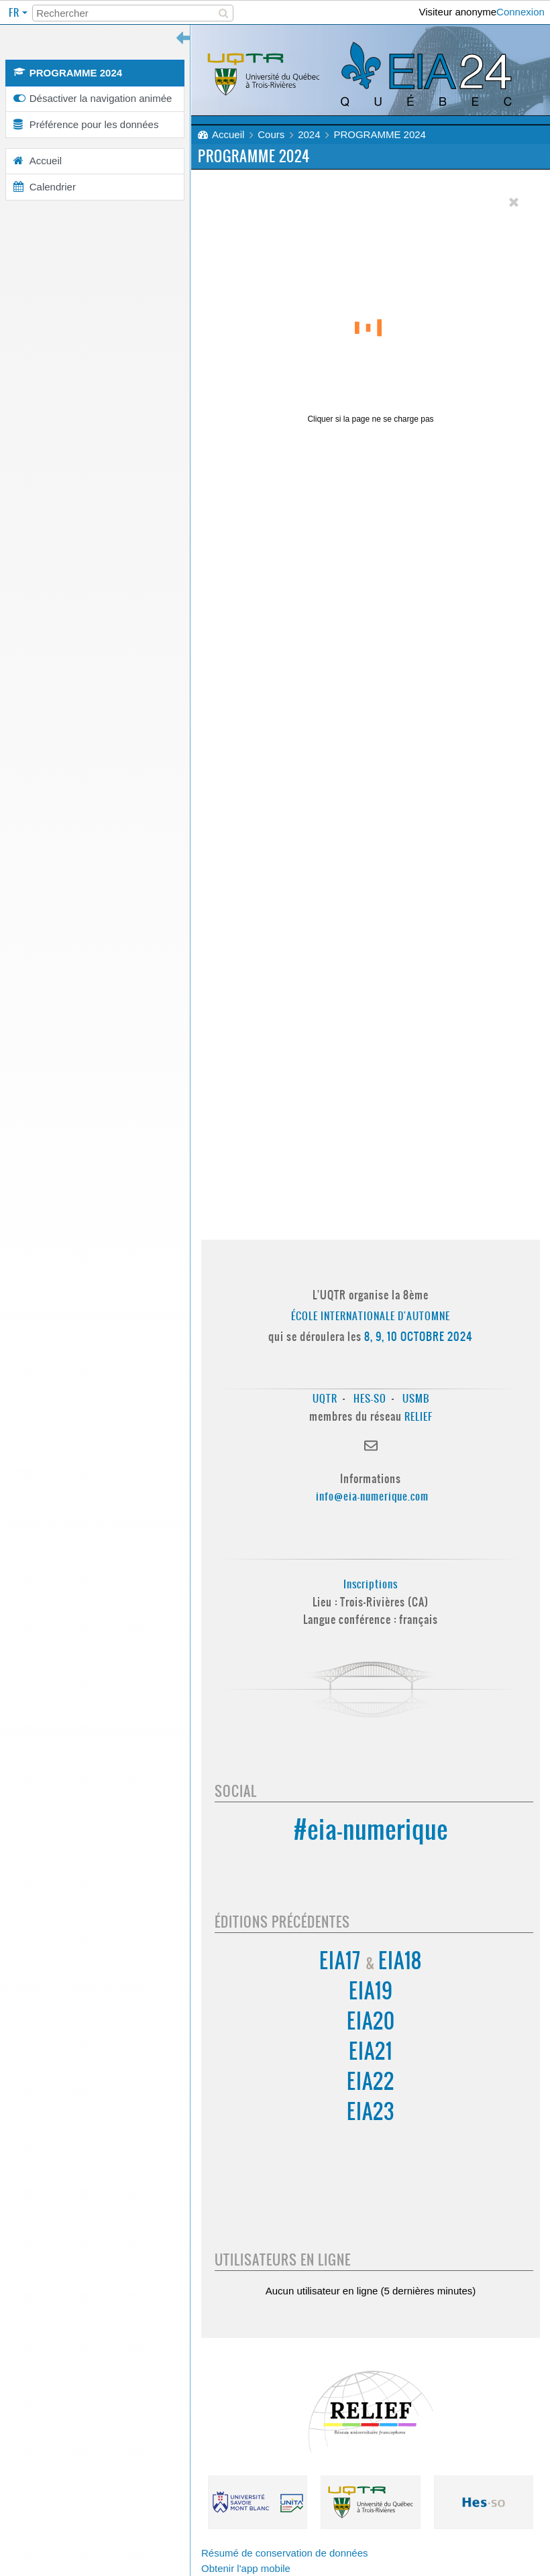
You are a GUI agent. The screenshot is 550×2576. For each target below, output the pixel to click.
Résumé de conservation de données (284, 2553)
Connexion (520, 11)
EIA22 (370, 2081)
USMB (415, 1398)
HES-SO (369, 1398)
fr (15, 12)
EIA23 (370, 2112)
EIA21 (370, 2051)
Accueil (228, 134)
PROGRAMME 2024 (379, 134)
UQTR (325, 1398)
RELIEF (418, 1416)
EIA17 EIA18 (370, 1961)
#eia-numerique (371, 1829)
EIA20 (371, 2021)
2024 (309, 134)
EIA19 (371, 1991)
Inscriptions (370, 1584)
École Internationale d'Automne (370, 1316)
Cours (271, 134)
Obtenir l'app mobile (245, 2568)
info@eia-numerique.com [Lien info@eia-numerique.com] (372, 1496)
